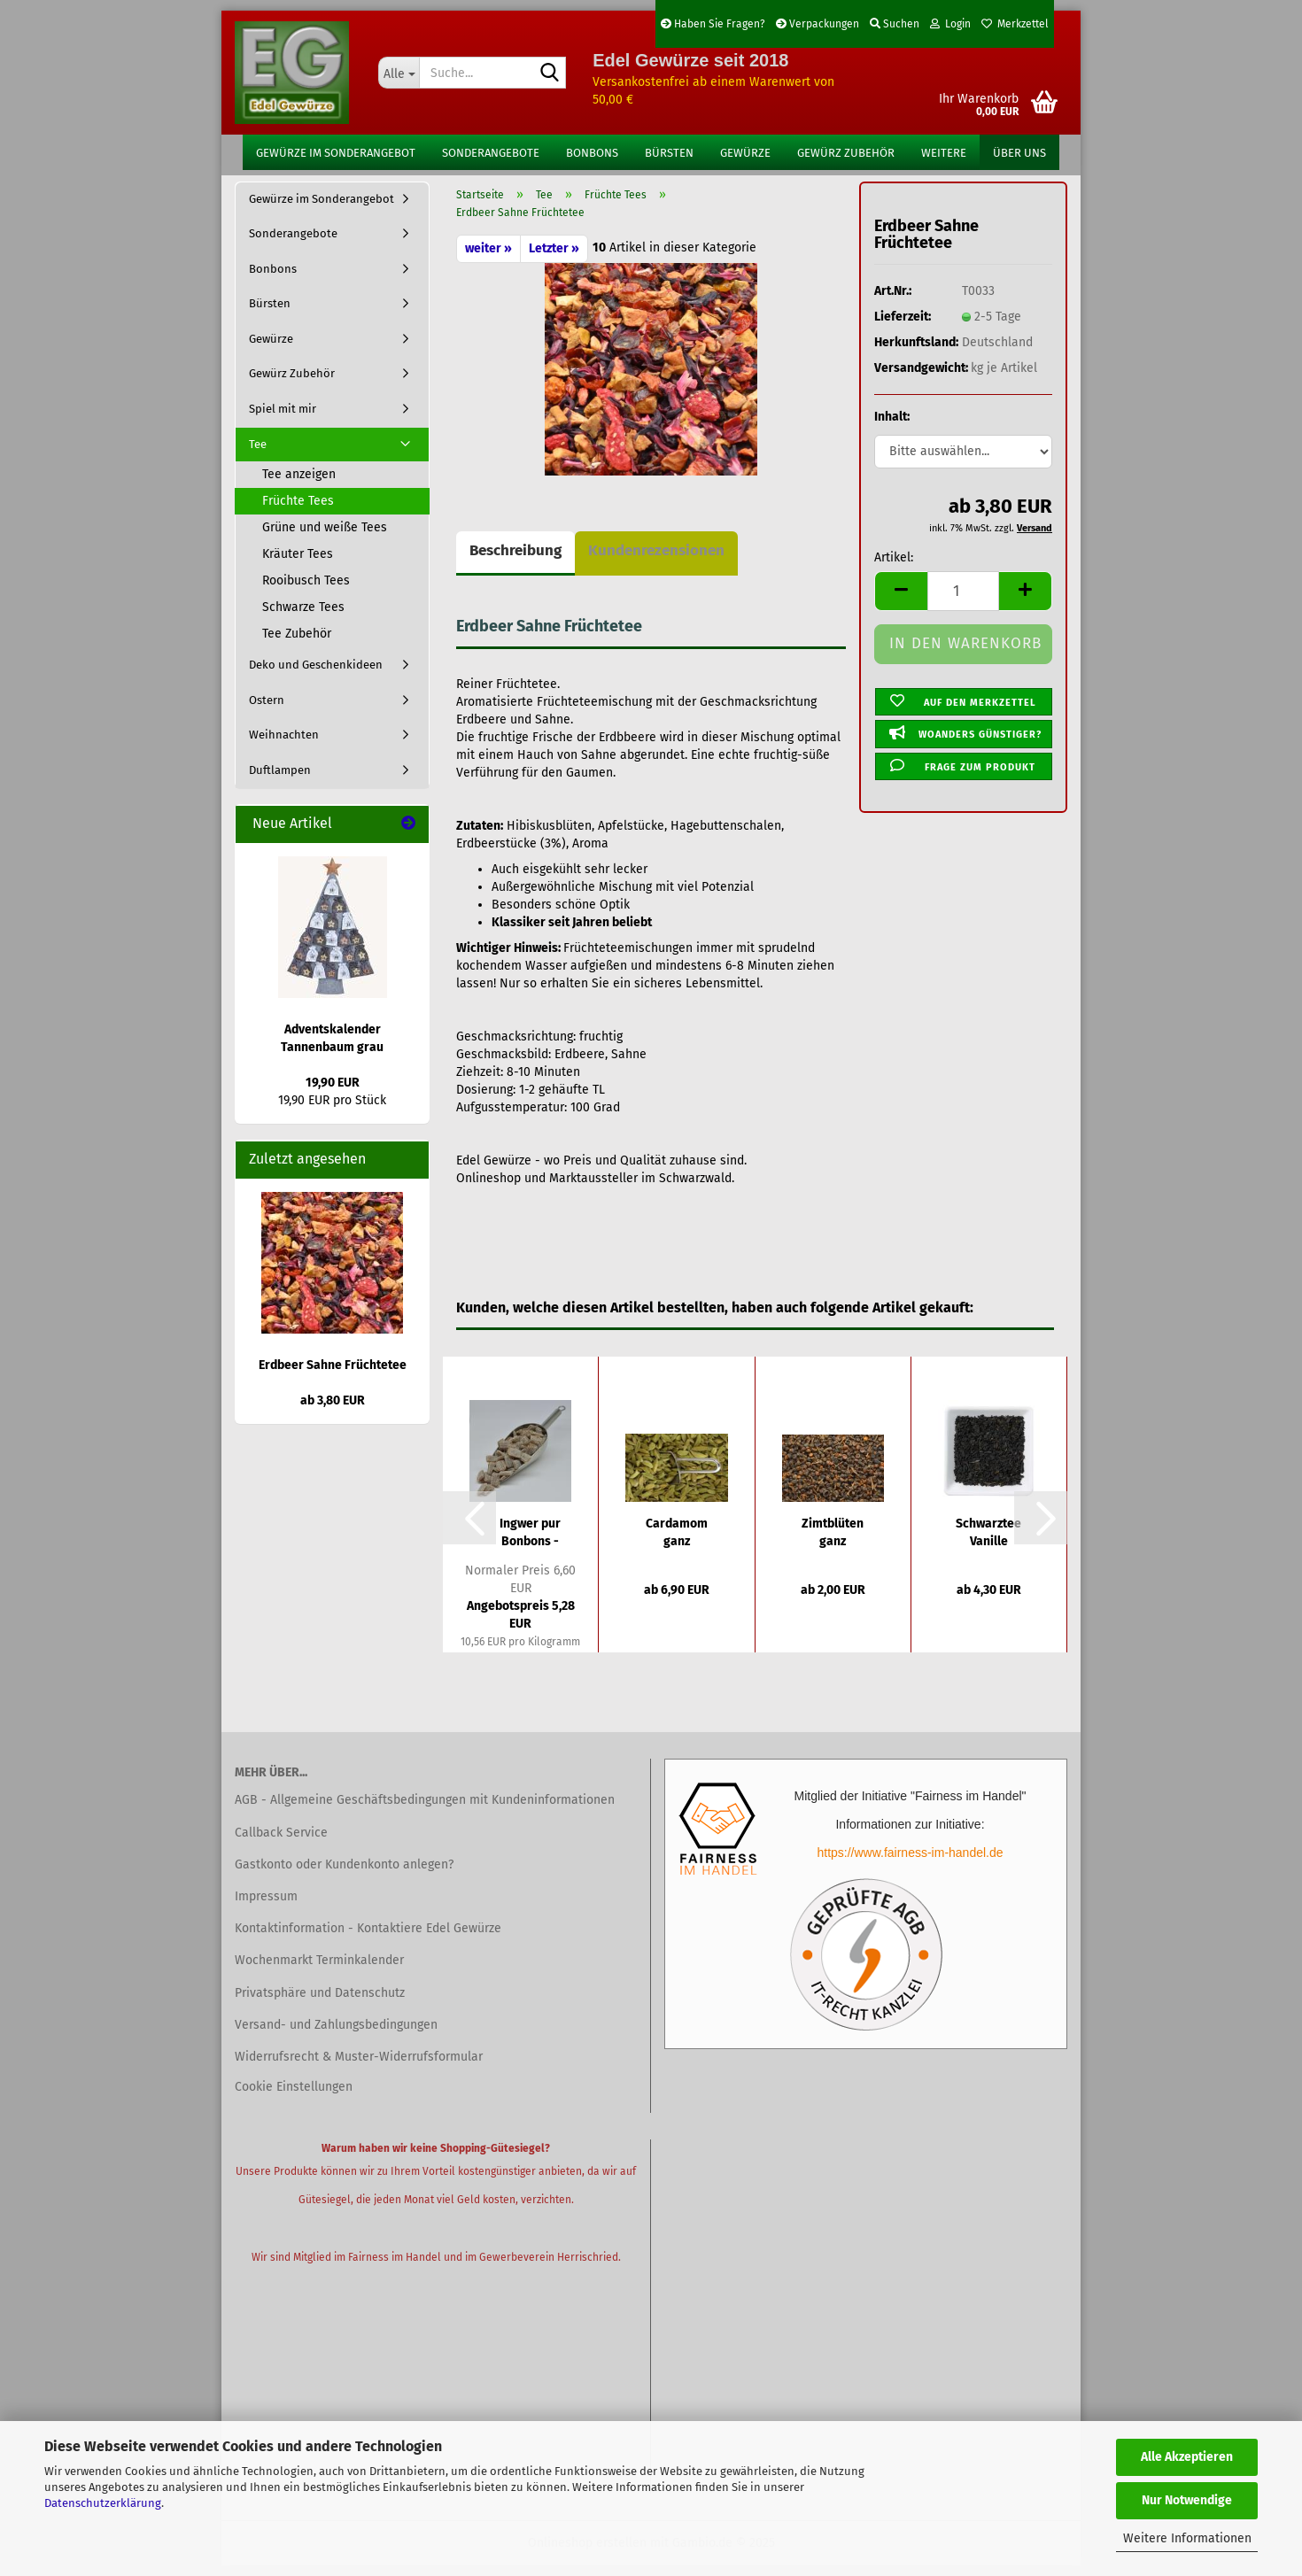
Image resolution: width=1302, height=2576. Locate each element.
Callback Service (281, 1843)
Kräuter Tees (297, 565)
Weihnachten (284, 746)
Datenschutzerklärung (102, 2503)
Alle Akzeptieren (1187, 2456)
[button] (900, 602)
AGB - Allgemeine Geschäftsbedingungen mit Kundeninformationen (425, 1811)
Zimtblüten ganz (833, 1543)
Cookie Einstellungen (294, 2097)
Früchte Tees (298, 512)
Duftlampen (280, 780)
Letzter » (554, 259)
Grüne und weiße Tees (324, 538)
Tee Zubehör (296, 645)
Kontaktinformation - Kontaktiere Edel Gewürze (368, 1939)
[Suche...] (398, 73)
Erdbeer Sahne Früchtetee (333, 1375)
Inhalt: (892, 428)
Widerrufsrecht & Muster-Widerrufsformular (359, 2067)
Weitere (943, 152)
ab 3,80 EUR (332, 1411)
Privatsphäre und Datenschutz (320, 2003)
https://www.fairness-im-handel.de (910, 1864)
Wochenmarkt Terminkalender (319, 1971)
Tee (258, 454)
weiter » (488, 259)
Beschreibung (515, 561)
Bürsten (669, 152)
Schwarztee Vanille (988, 1543)
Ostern (266, 710)
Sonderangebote (490, 152)
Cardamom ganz (677, 1543)
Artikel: (893, 568)
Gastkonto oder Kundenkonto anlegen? (344, 1875)
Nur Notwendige (1187, 2500)
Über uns (1019, 152)
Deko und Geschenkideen (316, 676)
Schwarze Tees (303, 618)
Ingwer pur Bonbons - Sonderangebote (530, 1544)
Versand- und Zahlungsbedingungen (336, 2035)
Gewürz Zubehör (846, 152)
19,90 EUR (333, 1094)
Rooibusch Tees (306, 592)
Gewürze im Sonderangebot (335, 152)
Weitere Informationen (1187, 2538)
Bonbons (592, 152)
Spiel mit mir (282, 419)
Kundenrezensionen (656, 561)
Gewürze (745, 152)
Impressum (266, 1907)
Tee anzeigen (299, 485)
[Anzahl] (963, 602)
